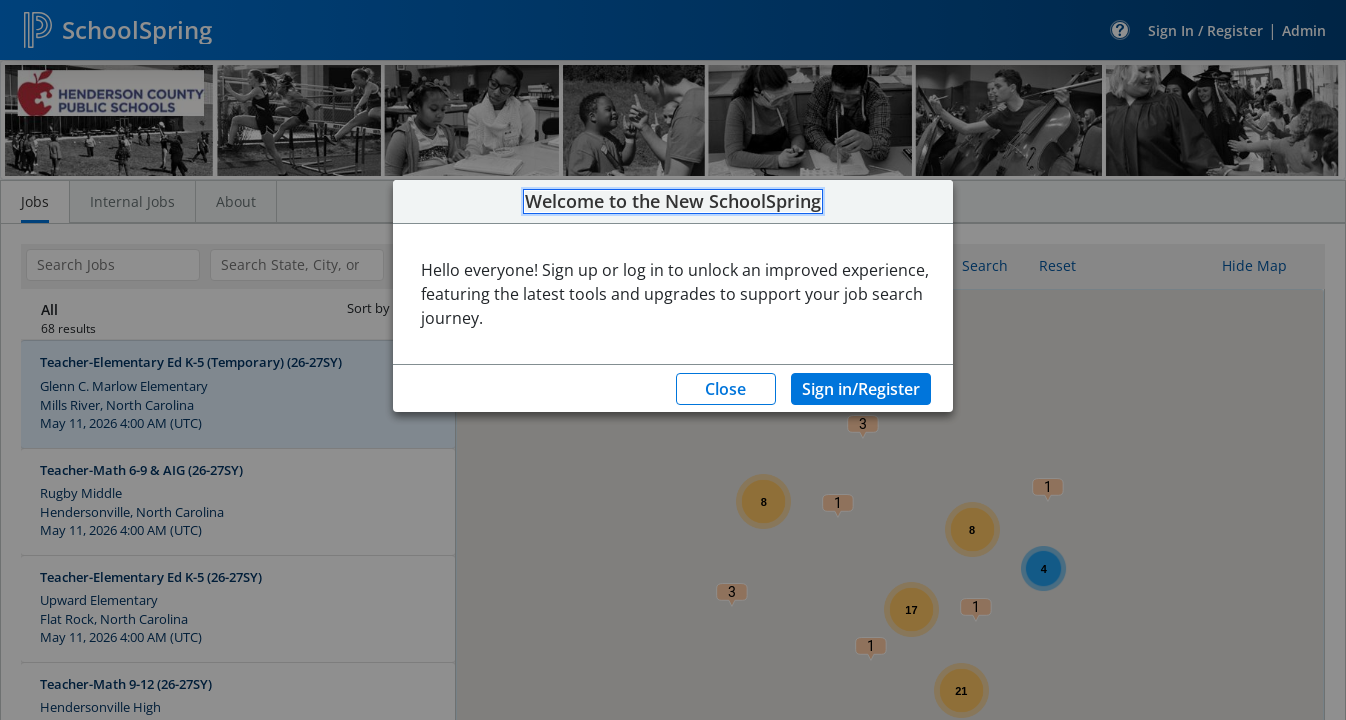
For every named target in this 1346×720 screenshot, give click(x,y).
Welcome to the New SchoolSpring (673, 202)
